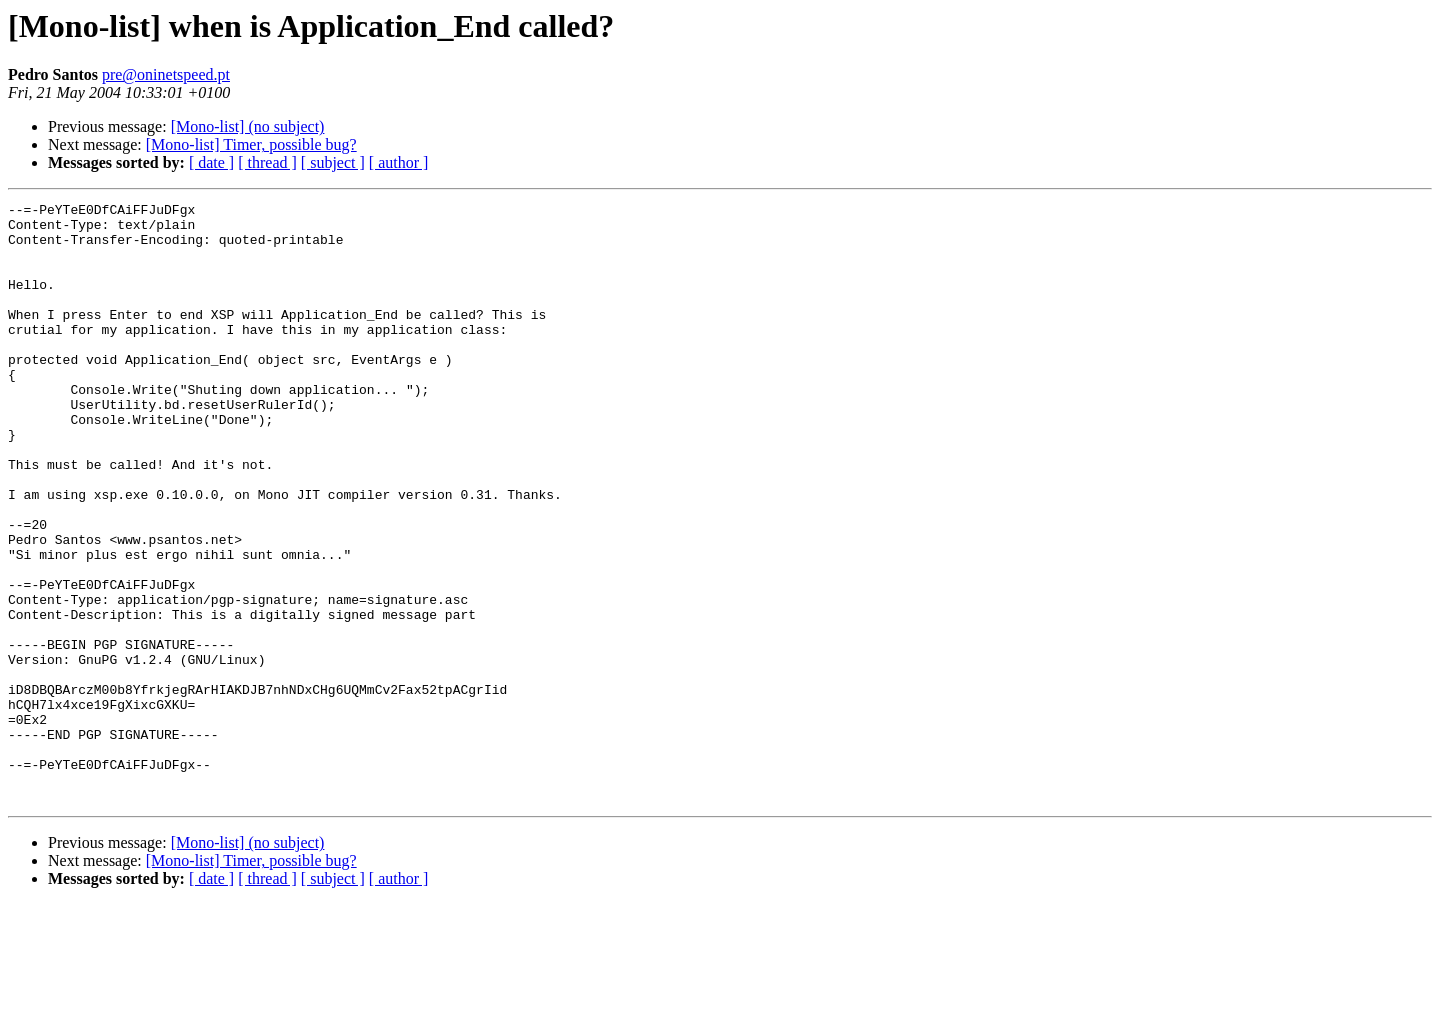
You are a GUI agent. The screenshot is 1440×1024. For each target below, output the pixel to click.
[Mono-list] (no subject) (248, 126)
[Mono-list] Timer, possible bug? (251, 144)
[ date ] (211, 162)
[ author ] (399, 162)
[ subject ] (333, 162)
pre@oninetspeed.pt (166, 74)
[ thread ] (267, 162)
